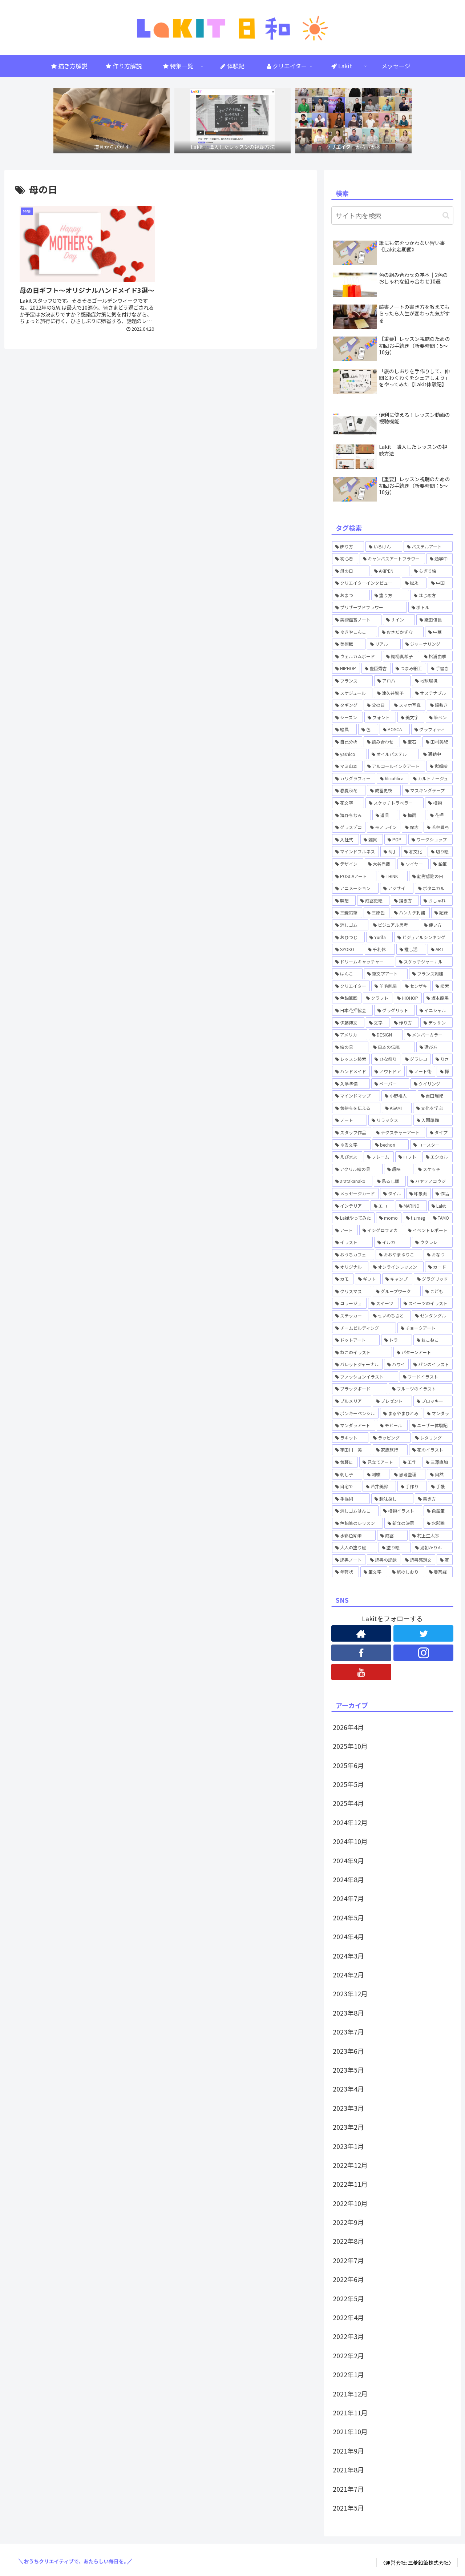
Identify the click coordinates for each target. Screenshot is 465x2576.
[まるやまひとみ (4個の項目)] (401, 1413)
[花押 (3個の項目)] (440, 815)
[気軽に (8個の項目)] (345, 1462)
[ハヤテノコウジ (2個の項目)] (430, 1181)
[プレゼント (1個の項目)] (392, 1401)
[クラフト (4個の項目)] (377, 998)
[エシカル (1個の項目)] (437, 1156)
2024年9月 (348, 1860)
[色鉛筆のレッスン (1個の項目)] (357, 1523)
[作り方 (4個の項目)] (405, 1022)
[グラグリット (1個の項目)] (394, 1010)
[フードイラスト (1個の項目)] (426, 1376)
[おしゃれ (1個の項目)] (436, 900)
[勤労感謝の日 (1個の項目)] (431, 876)
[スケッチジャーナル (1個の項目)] (424, 961)
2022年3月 (348, 2336)
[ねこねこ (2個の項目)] (433, 1340)
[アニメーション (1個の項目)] (355, 888)
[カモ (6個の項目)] (342, 1278)
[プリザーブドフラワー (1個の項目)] (369, 607)
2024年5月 (348, 1917)
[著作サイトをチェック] (361, 1633)
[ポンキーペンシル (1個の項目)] (355, 1413)
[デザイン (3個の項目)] (347, 863)
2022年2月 (348, 2355)
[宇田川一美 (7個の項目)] (351, 1449)
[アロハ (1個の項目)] (392, 680)
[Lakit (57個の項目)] (440, 1205)
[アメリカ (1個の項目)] (349, 1034)
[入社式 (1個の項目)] (345, 839)
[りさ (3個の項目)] (442, 1059)
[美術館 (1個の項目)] (348, 644)
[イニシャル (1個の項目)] (434, 1010)
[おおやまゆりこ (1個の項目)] (399, 1254)
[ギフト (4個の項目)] (368, 1278)
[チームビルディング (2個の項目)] (364, 1328)
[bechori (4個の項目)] (390, 1144)
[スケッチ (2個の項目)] (434, 1169)
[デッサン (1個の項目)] (436, 1022)
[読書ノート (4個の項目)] (348, 1559)
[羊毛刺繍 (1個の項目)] (385, 986)
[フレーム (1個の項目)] (379, 1156)
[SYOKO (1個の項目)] (347, 949)
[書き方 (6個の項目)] (434, 1498)
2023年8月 (348, 2012)
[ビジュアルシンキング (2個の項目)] (423, 937)
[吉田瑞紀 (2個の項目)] (435, 1095)
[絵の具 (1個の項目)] (350, 1047)
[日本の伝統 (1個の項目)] (392, 1047)
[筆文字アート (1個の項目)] (385, 973)
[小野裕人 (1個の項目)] (398, 1095)
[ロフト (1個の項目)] (408, 1156)
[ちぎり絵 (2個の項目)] (432, 570)
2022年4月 (348, 2317)
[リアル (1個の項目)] (383, 644)
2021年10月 (350, 2431)
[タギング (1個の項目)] (347, 705)
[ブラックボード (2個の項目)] (359, 1388)
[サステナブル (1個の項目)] (432, 693)
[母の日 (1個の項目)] (350, 570)
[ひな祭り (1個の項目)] (385, 1059)
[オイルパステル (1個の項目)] (393, 754)
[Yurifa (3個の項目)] (379, 937)
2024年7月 (348, 1898)
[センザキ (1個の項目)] (416, 986)
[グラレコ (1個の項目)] (416, 1059)
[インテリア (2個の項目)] (350, 1205)
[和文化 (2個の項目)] (413, 851)
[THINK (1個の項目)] (392, 876)
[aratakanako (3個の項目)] (352, 1181)
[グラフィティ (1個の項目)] (432, 729)
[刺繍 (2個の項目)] (376, 1474)
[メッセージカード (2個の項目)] (355, 1193)
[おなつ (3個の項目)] (438, 1254)
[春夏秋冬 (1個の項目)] (348, 790)
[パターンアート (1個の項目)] (423, 1352)
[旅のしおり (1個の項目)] (406, 1571)
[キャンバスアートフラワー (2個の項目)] (392, 558)
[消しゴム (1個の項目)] (350, 924)
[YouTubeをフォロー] (361, 1672)
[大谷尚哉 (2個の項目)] (380, 863)
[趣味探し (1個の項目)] (392, 1498)
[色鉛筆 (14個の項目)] (438, 1510)
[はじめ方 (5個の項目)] (432, 595)
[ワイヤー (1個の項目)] (413, 863)
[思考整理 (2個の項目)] (408, 1474)
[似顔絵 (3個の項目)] (439, 766)
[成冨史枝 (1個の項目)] (383, 790)
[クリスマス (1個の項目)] (351, 1291)
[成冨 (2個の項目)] (392, 1535)
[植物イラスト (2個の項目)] (401, 1510)
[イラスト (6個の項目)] (352, 1242)
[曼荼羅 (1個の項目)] (439, 1571)
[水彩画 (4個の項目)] (438, 1523)
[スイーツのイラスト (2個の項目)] (426, 1303)
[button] (446, 215)
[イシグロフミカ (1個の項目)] (381, 1230)
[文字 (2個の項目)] (377, 1022)
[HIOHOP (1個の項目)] (408, 998)
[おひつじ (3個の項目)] (348, 937)
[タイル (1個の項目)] (392, 1193)
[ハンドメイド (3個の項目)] (351, 1071)
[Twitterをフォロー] (423, 1633)
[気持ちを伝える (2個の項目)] (356, 1108)
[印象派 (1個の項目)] (418, 1193)
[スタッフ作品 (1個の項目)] (351, 1132)
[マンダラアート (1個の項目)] (353, 1425)
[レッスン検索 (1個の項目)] (351, 1059)
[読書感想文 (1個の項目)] (418, 1559)
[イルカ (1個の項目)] (392, 1242)
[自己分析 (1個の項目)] (347, 741)
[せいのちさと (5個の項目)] (390, 1315)
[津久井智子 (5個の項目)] (392, 693)
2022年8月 (348, 2241)
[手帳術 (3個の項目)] (351, 1498)
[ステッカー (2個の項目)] (350, 1315)
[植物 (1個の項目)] (439, 802)
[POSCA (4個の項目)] (395, 729)
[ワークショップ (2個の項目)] (430, 839)
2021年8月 (348, 2469)
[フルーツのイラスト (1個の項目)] (421, 1388)
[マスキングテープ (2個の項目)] (427, 790)
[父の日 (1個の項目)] (376, 705)
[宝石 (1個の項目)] (410, 741)
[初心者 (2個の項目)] (345, 558)
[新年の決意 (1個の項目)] (403, 1523)
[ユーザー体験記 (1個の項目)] (431, 1425)
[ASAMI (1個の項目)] (397, 1108)
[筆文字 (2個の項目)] (373, 1571)
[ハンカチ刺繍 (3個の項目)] (410, 912)
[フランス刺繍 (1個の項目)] (431, 973)
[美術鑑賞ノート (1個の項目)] (356, 619)
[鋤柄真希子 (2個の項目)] (401, 656)
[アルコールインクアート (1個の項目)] (394, 766)
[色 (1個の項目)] (368, 729)
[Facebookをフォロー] (361, 1653)
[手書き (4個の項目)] (440, 668)
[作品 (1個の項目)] (442, 1193)
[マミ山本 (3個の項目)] (347, 766)
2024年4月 (348, 1936)
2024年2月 (348, 1974)
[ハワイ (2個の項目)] (396, 1364)
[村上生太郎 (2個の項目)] (431, 1535)
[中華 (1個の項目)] (439, 632)
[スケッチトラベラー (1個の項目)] (394, 802)
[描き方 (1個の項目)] (405, 900)
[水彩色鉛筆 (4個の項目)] (354, 1535)
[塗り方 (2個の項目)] (390, 595)
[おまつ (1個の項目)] (351, 595)
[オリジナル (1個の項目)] (350, 1266)
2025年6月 (348, 1765)
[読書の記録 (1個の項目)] (383, 1559)
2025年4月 (348, 1803)
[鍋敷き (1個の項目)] (440, 705)
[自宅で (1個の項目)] (346, 1486)
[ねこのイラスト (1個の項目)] (362, 1352)
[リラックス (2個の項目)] (390, 1120)
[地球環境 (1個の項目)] (432, 680)
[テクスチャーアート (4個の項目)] (399, 1132)
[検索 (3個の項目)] (442, 986)
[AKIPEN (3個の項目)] (390, 570)
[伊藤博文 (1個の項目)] (348, 1022)
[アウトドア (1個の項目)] (388, 1071)
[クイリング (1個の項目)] (432, 1083)
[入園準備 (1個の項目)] (433, 1120)
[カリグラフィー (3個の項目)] (353, 778)
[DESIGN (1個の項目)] (385, 1034)
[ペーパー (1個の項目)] (390, 1083)
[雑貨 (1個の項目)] (371, 839)
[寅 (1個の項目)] (445, 1559)
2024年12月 (350, 1822)
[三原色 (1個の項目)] (376, 912)
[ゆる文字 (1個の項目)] (351, 1144)
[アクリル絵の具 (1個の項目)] (357, 1169)
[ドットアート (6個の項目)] (356, 1340)
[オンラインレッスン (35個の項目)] (397, 1266)
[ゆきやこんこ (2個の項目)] (354, 632)
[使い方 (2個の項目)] (437, 924)
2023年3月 (348, 2108)
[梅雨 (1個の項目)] (412, 815)
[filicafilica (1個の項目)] (392, 778)
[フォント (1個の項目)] (380, 717)
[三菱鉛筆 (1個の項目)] (347, 912)
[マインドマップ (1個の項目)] (356, 1095)
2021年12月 (350, 2393)
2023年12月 (350, 1993)
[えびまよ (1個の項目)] (347, 1156)
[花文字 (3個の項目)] (348, 802)
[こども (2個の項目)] (437, 1291)
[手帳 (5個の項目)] (440, 1486)
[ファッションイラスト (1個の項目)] (365, 1376)
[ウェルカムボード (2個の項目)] (356, 656)
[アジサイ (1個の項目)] (396, 888)
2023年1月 (348, 2146)
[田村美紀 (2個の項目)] (437, 741)
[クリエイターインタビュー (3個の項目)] (366, 582)
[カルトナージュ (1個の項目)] (431, 778)
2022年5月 (348, 2298)
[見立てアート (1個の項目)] (378, 1462)
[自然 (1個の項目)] (440, 1474)
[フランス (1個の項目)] (352, 680)
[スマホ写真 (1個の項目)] (408, 705)
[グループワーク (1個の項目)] (396, 1291)
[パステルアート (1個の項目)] (428, 546)
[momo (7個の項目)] (388, 1217)
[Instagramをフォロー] (423, 1653)
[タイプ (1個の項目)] (439, 1132)
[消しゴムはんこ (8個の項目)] (355, 1510)
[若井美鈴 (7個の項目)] (379, 1486)
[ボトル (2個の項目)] (430, 607)
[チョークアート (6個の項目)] (425, 1328)
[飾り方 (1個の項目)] (348, 546)
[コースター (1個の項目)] (431, 1144)
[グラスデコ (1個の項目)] (348, 827)
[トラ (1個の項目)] (396, 1340)
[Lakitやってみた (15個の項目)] (353, 1217)
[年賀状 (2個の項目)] (345, 1571)
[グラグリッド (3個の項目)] (433, 1278)
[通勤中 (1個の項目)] (436, 754)
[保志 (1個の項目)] (412, 827)
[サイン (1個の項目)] (399, 619)
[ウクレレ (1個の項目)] (432, 1242)
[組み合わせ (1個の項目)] (381, 741)
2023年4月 (348, 2088)
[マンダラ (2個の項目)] (438, 1413)
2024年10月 (350, 1841)
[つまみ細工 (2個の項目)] (409, 668)
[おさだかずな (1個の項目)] (401, 632)
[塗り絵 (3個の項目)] (395, 1547)
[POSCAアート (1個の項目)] (354, 876)
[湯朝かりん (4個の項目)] (432, 1547)
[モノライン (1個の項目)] (383, 827)
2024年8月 (348, 1879)
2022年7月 (348, 2260)
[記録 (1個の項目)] (442, 912)
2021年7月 (348, 2489)
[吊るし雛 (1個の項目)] (390, 1181)
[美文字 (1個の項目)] (410, 717)
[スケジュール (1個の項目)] (352, 693)
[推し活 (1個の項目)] (411, 949)
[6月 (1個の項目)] (389, 851)
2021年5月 (348, 2507)
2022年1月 (348, 2374)
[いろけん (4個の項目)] (383, 546)
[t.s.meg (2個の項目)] (416, 1217)
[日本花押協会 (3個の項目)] (352, 1010)
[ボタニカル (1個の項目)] (434, 888)
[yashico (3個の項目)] (349, 754)
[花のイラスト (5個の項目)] (431, 1449)
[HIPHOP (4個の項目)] (346, 668)
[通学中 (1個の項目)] (439, 558)
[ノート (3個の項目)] (349, 1120)
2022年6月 (348, 2279)
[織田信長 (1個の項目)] (434, 619)
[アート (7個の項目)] (345, 1230)
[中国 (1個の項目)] (440, 582)
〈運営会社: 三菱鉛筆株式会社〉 (417, 2562)
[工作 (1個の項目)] (410, 1462)
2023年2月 (348, 2127)
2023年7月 (348, 2031)
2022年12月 (350, 2165)
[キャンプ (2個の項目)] (397, 1278)
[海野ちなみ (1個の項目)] (351, 815)
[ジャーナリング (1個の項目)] (427, 644)
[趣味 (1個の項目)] (398, 1169)
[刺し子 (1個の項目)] (347, 1474)
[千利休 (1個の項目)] (380, 949)
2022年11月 (350, 2184)
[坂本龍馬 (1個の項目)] (438, 998)
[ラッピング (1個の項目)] (390, 1437)
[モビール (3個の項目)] (392, 1425)
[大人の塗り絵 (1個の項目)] (354, 1547)
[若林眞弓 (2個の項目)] (438, 827)
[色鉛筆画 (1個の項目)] (346, 998)
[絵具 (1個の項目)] (344, 729)
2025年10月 (350, 1746)
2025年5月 (348, 1784)
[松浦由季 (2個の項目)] (437, 656)
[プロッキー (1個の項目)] (433, 1401)
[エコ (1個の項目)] (383, 1205)
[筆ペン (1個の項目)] (439, 717)
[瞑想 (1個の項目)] (344, 900)
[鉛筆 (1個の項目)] (441, 863)
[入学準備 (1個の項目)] (351, 1083)
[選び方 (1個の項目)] (434, 1047)
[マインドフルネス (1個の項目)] (355, 851)
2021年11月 (350, 2412)
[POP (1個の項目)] (395, 839)
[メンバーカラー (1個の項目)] (428, 1034)
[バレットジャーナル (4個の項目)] (357, 1364)
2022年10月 (350, 2203)
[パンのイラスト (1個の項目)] (431, 1364)
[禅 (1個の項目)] (445, 1071)
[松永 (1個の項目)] (414, 582)
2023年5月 (348, 2069)
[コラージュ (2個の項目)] (349, 1303)
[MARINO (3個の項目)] (411, 1205)
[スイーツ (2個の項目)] (383, 1303)
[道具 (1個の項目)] (385, 815)
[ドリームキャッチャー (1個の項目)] (363, 961)
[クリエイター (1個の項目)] (351, 986)
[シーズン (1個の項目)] (347, 717)
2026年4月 (348, 1727)
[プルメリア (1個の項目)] (351, 1401)
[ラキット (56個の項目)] (350, 1437)
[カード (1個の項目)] (439, 1266)
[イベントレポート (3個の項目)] (429, 1230)
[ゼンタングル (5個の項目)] (432, 1315)
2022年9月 (348, 2222)
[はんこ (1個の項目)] (347, 973)
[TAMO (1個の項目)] (441, 1217)
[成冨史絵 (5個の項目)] (373, 900)
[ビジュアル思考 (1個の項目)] (394, 924)
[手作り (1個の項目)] (411, 1486)
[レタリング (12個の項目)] (432, 1437)
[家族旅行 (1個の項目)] (390, 1449)
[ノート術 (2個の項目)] (420, 1071)
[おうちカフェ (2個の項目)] (353, 1254)
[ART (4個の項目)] (440, 949)
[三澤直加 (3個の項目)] (437, 1462)
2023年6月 (348, 2051)
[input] (392, 215)
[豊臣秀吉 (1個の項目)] (376, 668)
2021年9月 (348, 2450)
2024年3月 (348, 1955)
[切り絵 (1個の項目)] (440, 851)
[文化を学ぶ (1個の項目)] (433, 1108)
